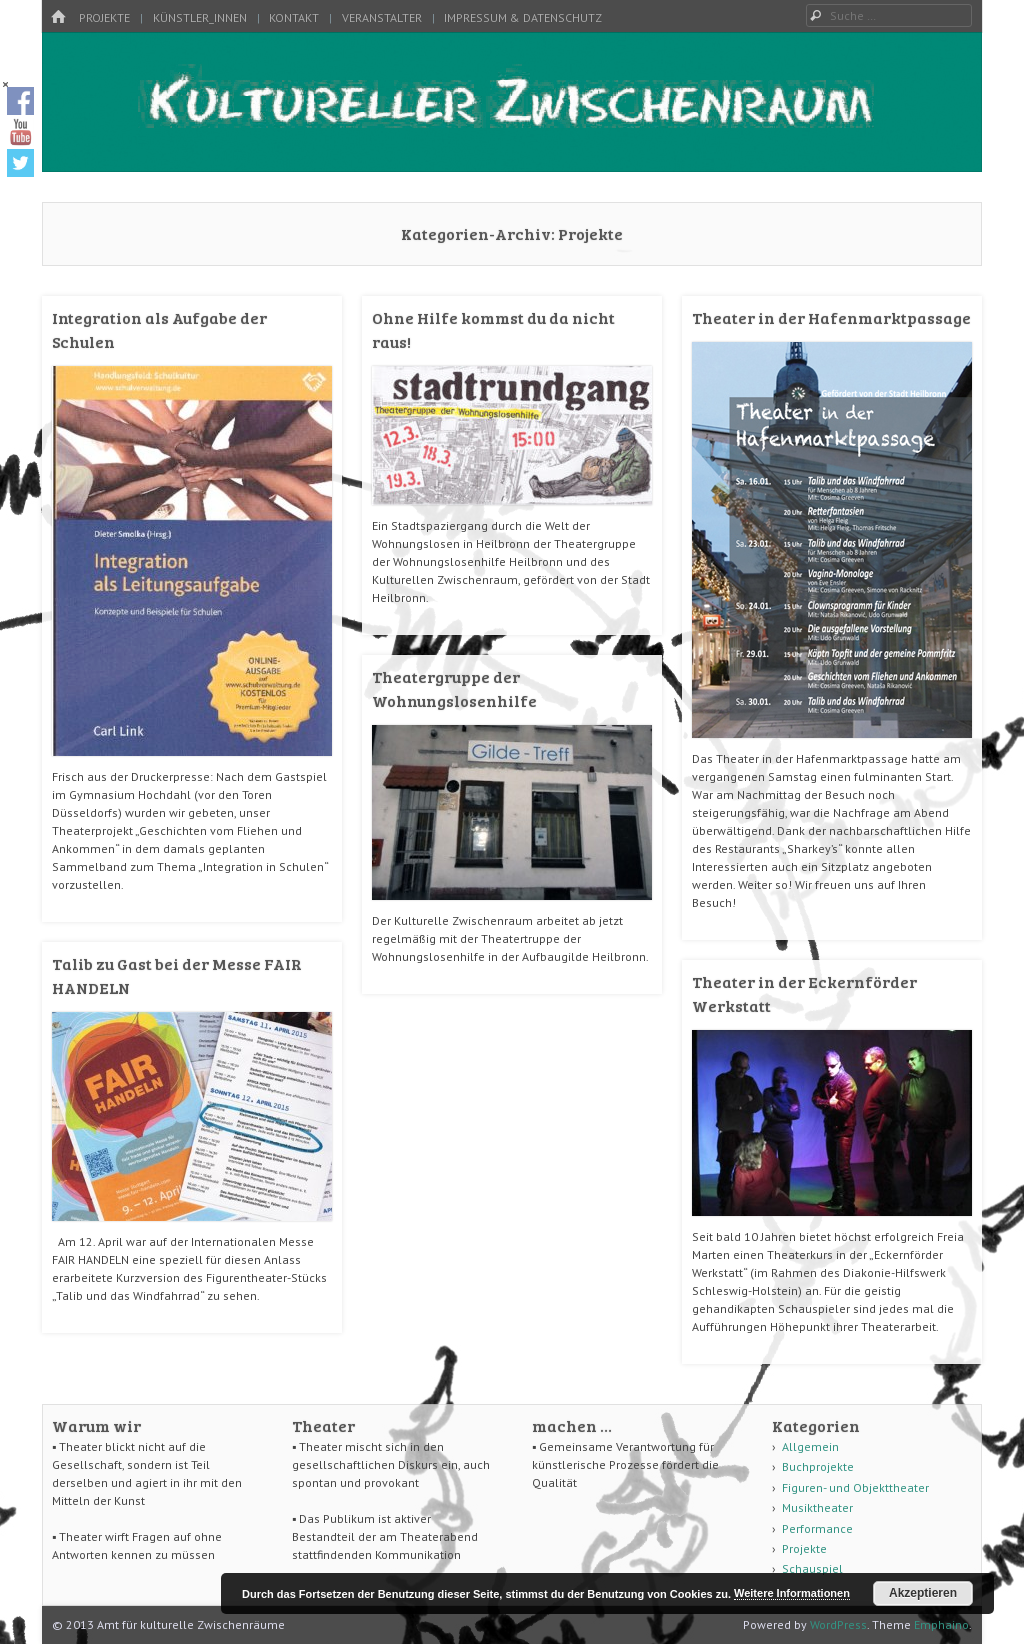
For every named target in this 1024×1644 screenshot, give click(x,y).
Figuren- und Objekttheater (855, 1487)
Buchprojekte (818, 1466)
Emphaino (941, 1624)
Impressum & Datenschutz (523, 17)
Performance (817, 1528)
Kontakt (294, 17)
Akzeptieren (923, 1593)
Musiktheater (817, 1507)
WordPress (838, 1624)
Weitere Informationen (792, 1593)
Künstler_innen (200, 17)
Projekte (104, 17)
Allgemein (810, 1446)
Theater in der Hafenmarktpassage (831, 317)
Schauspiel (812, 1568)
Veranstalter (382, 17)
